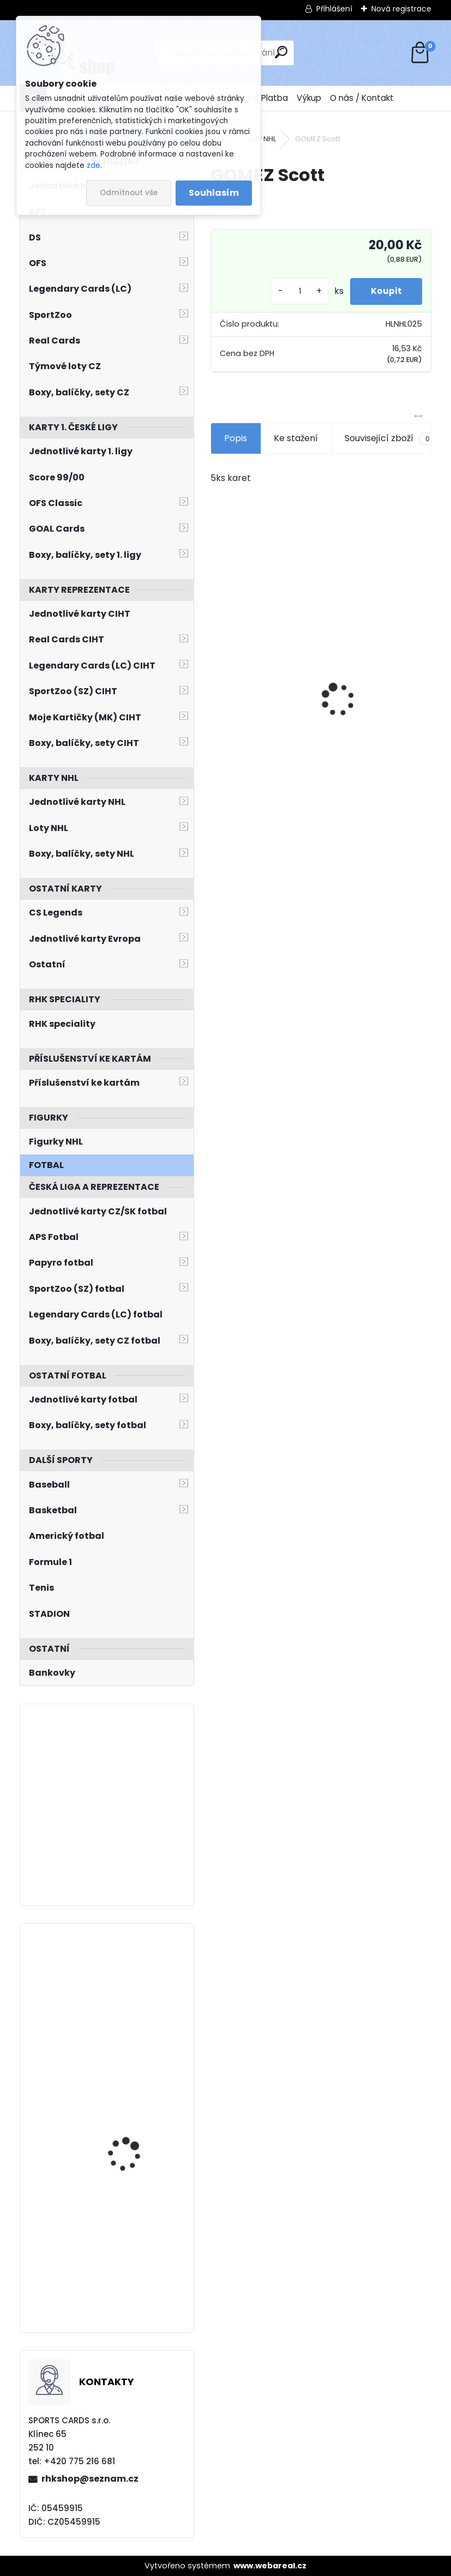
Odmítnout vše (129, 193)
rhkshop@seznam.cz (90, 2478)
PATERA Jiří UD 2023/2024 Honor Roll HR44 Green (133, 2112)
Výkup (309, 98)
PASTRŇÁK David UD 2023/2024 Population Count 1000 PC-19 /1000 (136, 2241)
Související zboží (390, 438)
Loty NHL (262, 139)
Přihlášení (334, 8)
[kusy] (297, 291)
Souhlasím (214, 192)
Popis (235, 438)
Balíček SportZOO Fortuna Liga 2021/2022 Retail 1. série (370, 695)
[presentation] (216, 681)
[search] (281, 52)
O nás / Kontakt (362, 98)
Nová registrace (401, 8)
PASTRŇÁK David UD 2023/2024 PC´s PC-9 (133, 1980)
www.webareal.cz (269, 2565)
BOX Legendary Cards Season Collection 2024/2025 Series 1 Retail (264, 689)
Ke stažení (296, 438)
